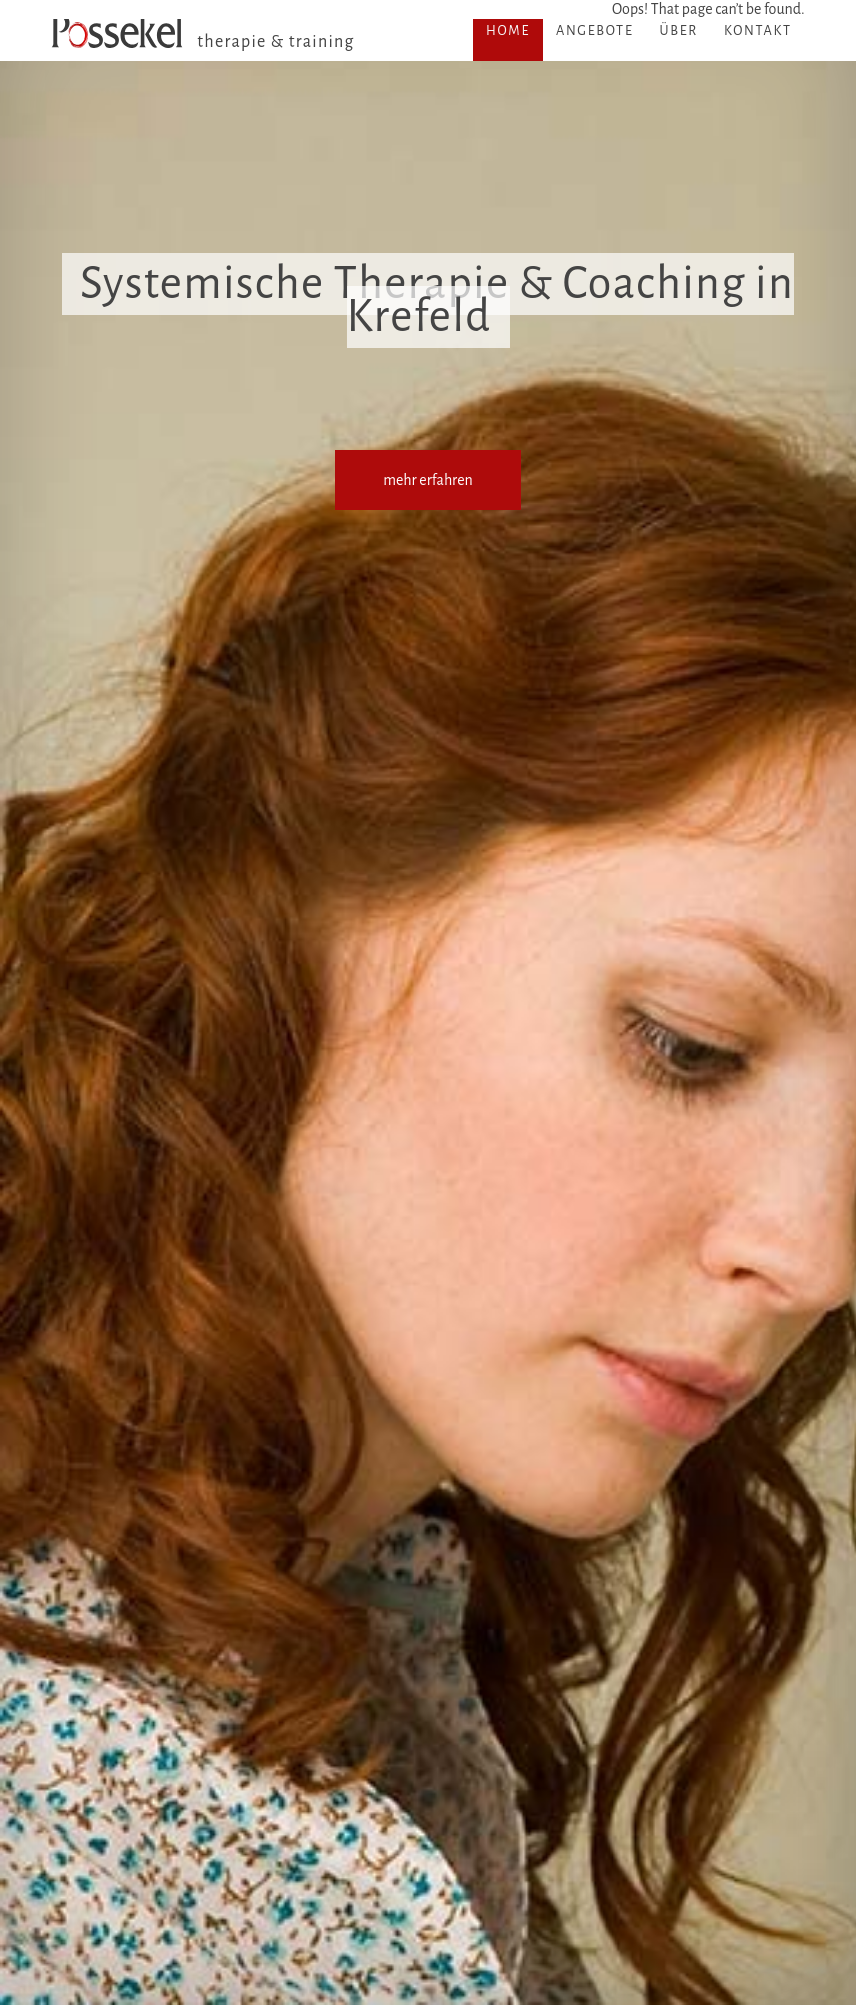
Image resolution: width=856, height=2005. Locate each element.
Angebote (595, 30)
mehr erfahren (428, 480)
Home (508, 30)
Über (678, 30)
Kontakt (758, 30)
